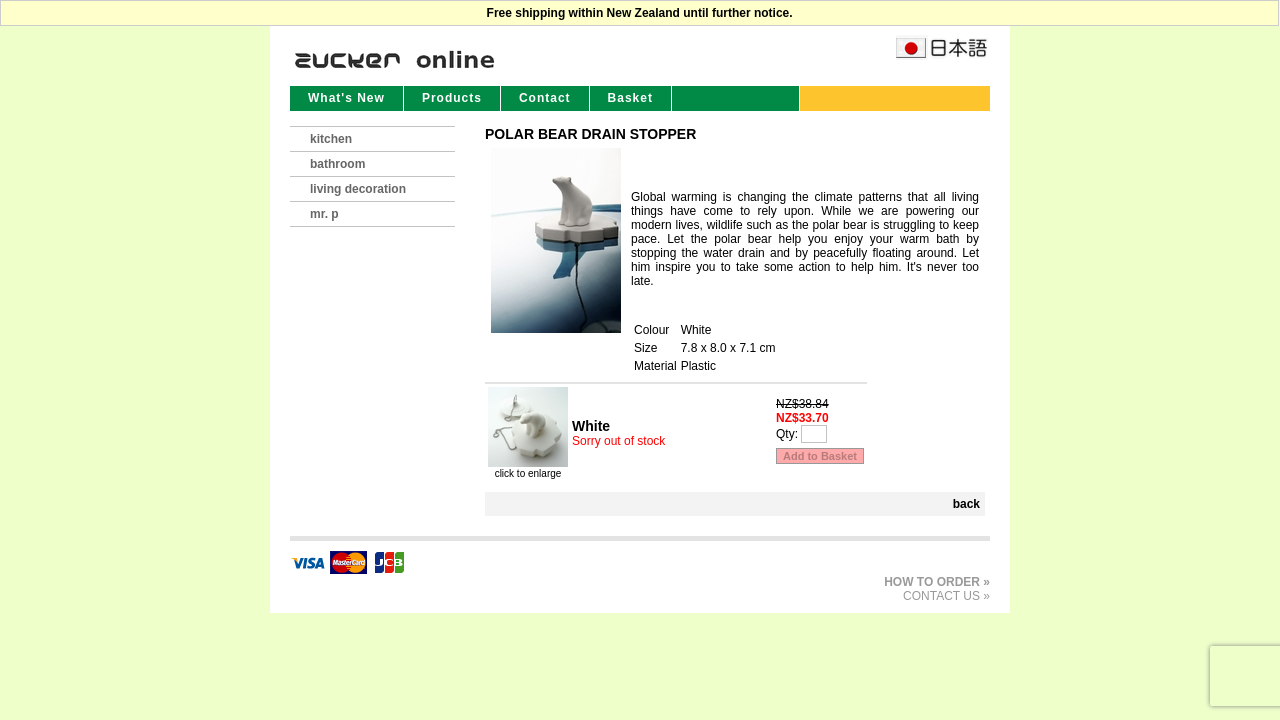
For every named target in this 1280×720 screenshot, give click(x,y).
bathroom (337, 164)
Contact (545, 98)
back (966, 504)
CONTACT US (941, 596)
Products (452, 98)
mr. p (324, 214)
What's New (346, 98)
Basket (630, 98)
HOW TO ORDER (932, 582)
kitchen (331, 139)
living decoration (358, 189)
